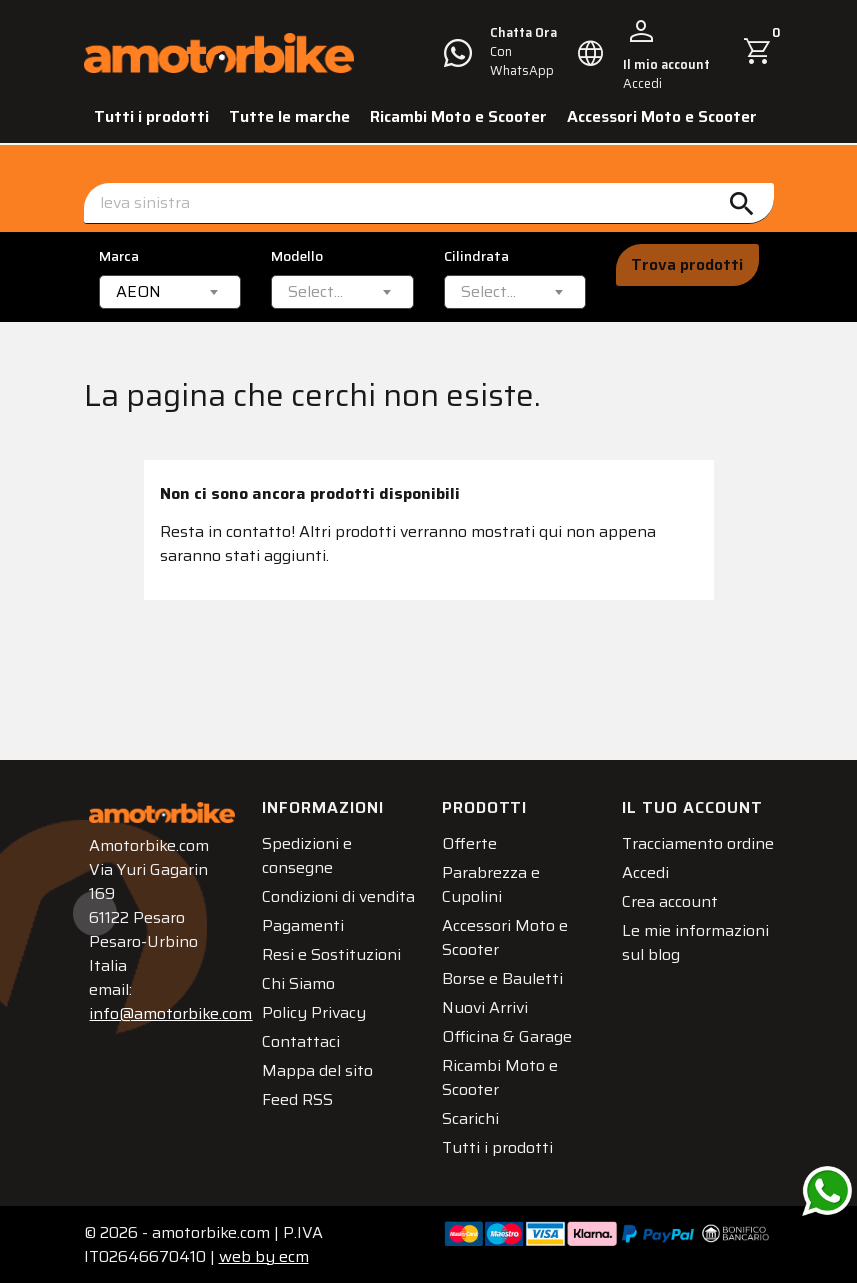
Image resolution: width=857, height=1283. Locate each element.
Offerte (471, 841)
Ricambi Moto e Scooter (458, 116)
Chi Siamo (300, 1005)
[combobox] (170, 292)
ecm (264, 1254)
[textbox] (315, 292)
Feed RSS (299, 1121)
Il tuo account (694, 805)
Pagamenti (305, 947)
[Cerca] (429, 203)
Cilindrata (476, 256)
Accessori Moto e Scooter (662, 116)
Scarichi (472, 1116)
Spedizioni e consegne (309, 853)
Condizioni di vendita (310, 906)
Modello (297, 256)
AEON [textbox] (138, 292)
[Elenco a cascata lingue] (591, 53)
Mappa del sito (319, 1092)
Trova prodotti (687, 264)
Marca (119, 256)
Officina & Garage (509, 1034)
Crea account (672, 923)
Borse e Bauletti (504, 976)
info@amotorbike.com (174, 1011)
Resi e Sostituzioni (333, 976)
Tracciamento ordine (674, 853)
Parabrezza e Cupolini (493, 882)
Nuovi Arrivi (487, 1005)
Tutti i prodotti (151, 116)
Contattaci (303, 1063)
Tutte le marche (289, 116)
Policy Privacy (316, 1034)
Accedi (647, 894)
